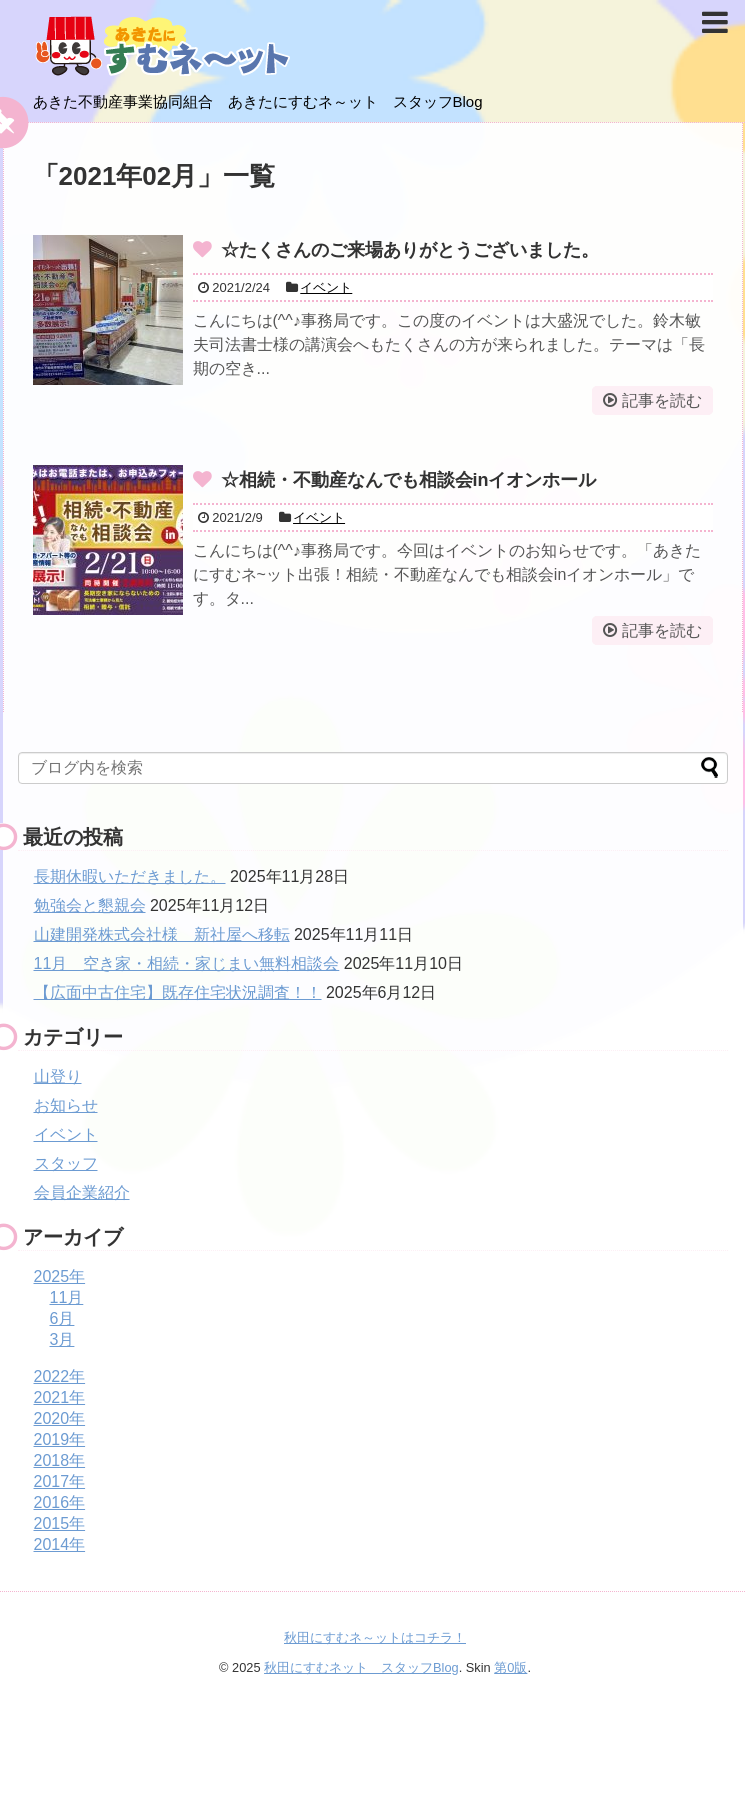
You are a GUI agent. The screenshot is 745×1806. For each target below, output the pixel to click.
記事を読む (662, 400)
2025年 (60, 1276)
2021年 (60, 1397)
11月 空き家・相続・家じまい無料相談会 (187, 963)
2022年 (60, 1376)
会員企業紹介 (82, 1192)
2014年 (60, 1544)
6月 (62, 1318)
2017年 (60, 1481)
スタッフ (66, 1163)
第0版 (510, 1667)
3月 (62, 1339)
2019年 (60, 1439)
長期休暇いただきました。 (130, 876)
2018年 (60, 1460)
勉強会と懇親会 (90, 905)
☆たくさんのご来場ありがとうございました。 (410, 250)
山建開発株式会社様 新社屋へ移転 (162, 934)
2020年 (60, 1418)
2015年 (60, 1523)
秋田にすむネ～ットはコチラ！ (375, 1637)
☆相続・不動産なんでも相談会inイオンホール (409, 480)
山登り (58, 1076)
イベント (326, 287)
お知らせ (66, 1105)
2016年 (60, 1502)
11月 (67, 1297)
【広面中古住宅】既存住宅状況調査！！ (178, 992)
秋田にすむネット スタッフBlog (361, 1667)
